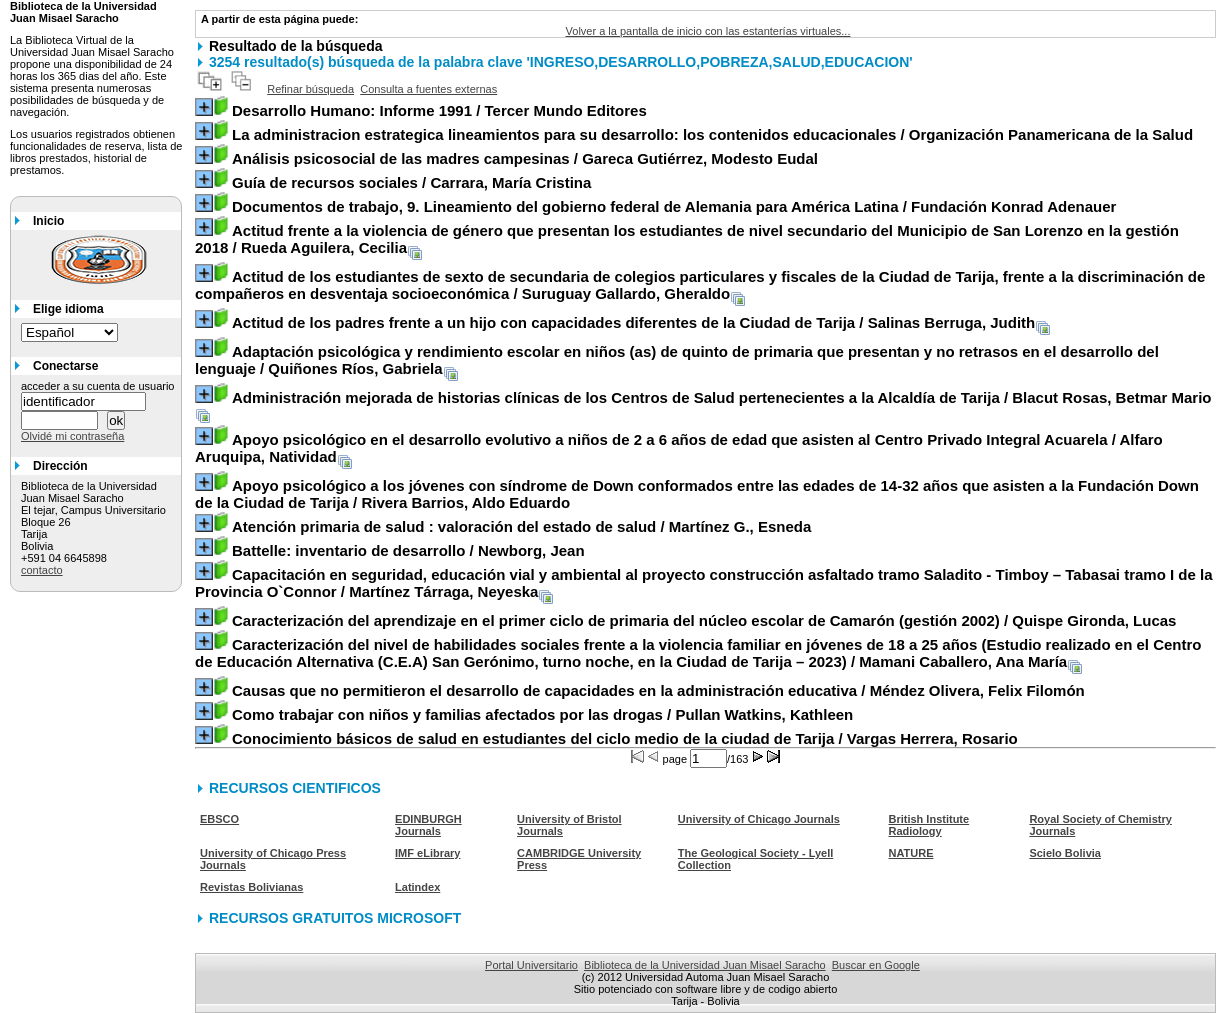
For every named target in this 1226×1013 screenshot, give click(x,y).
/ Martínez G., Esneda (521, 526)
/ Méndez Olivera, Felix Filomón (658, 690)
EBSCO (219, 819)
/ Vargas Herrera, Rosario (625, 738)
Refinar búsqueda (310, 89)
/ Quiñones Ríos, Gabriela (677, 360)
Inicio (48, 221)
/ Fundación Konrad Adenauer (674, 206)
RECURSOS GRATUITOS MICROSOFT (335, 918)
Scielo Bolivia (1065, 853)
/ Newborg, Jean (408, 550)
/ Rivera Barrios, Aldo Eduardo (697, 494)
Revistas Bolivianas (251, 887)
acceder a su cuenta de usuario (98, 386)
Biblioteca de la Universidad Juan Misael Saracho (705, 965)
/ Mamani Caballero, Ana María (698, 653)
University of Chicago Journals (759, 819)
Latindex (417, 887)
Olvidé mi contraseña (72, 436)
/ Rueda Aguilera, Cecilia (687, 239)
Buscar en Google (876, 965)
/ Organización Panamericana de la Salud (712, 134)
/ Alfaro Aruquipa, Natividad (679, 448)
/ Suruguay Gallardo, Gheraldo (700, 285)
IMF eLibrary (427, 853)
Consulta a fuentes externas (428, 89)
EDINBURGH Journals (428, 825)
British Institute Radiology (928, 825)
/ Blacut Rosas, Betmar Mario (722, 397)
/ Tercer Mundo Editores (439, 110)
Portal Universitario (531, 965)
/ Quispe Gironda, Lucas (704, 620)
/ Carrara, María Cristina (411, 182)
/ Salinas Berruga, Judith (633, 322)
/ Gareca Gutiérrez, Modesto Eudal (525, 158)
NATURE (910, 853)
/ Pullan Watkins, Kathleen (542, 714)
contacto (42, 570)
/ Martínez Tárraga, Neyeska (704, 583)
